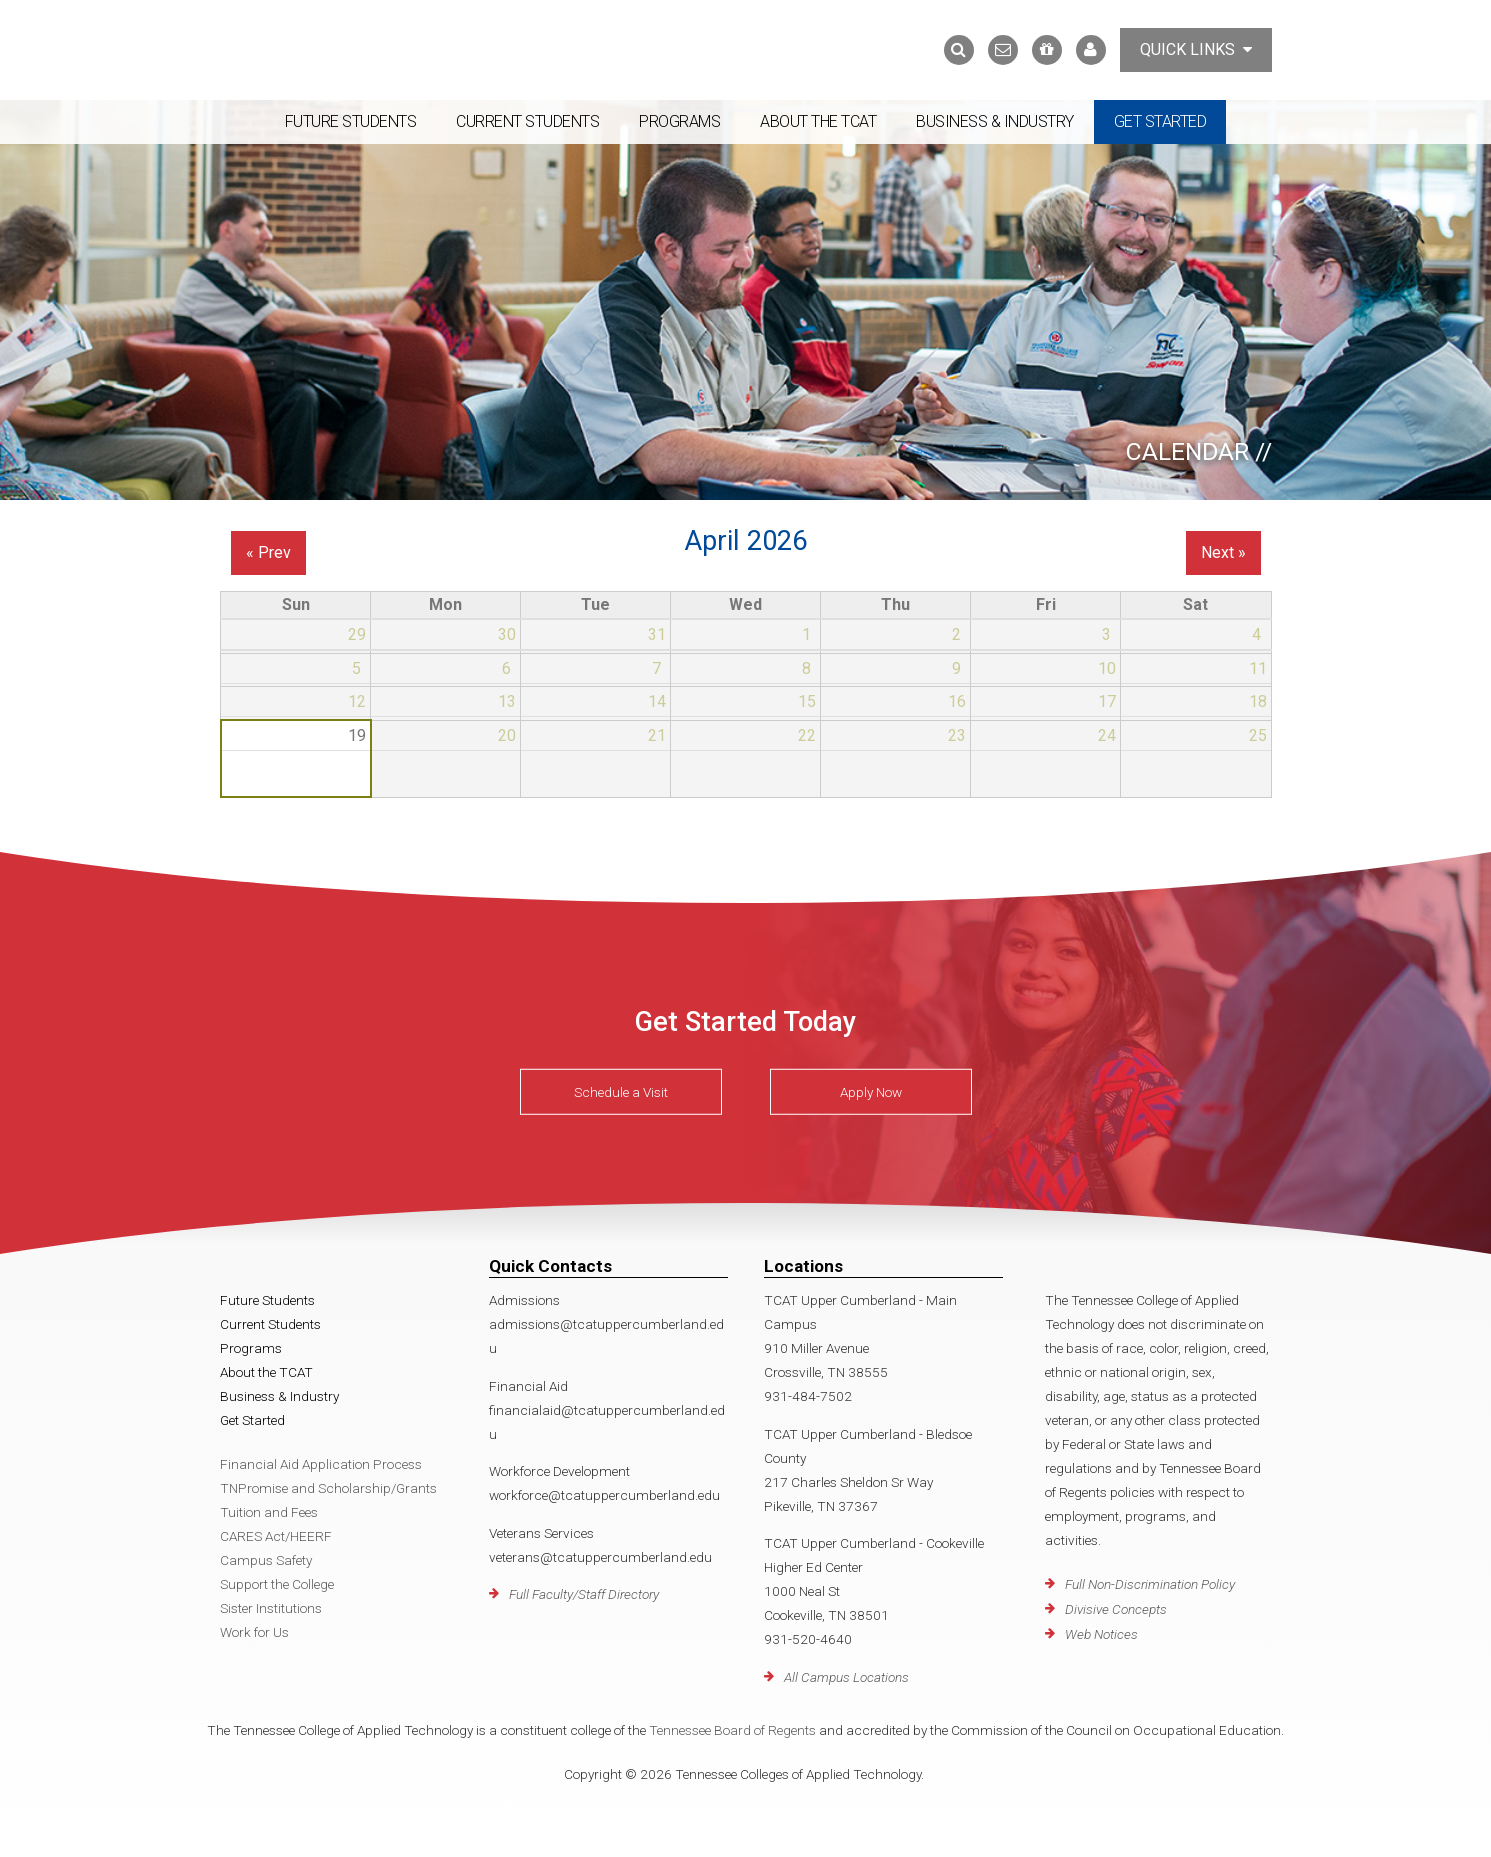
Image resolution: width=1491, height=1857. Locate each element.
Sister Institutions (271, 1608)
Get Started (1160, 121)
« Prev (268, 552)
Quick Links (1196, 49)
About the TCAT (818, 121)
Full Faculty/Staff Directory (584, 1594)
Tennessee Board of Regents (732, 1730)
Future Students (351, 121)
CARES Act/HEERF (276, 1536)
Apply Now (871, 1092)
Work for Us (254, 1632)
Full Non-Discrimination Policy (1150, 1584)
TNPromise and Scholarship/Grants (328, 1488)
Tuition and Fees (269, 1512)
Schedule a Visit (621, 1092)
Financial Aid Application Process (321, 1464)
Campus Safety (266, 1560)
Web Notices (1101, 1634)
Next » (1223, 552)
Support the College (277, 1584)
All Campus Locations (846, 1677)
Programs (679, 121)
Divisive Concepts (1116, 1609)
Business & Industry (995, 121)
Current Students (527, 121)
